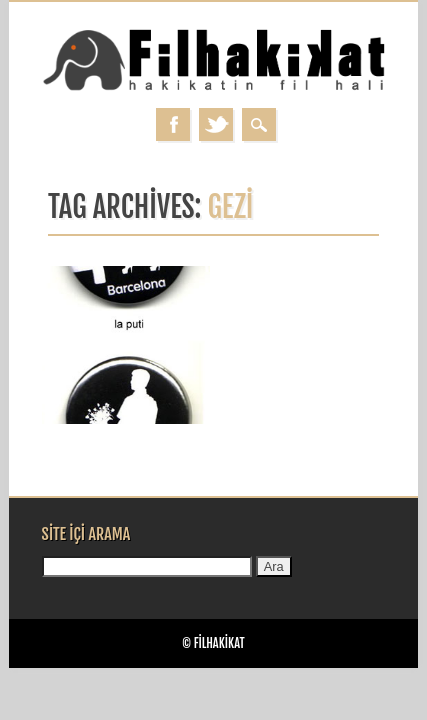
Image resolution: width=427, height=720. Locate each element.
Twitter (216, 124)
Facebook (173, 124)
